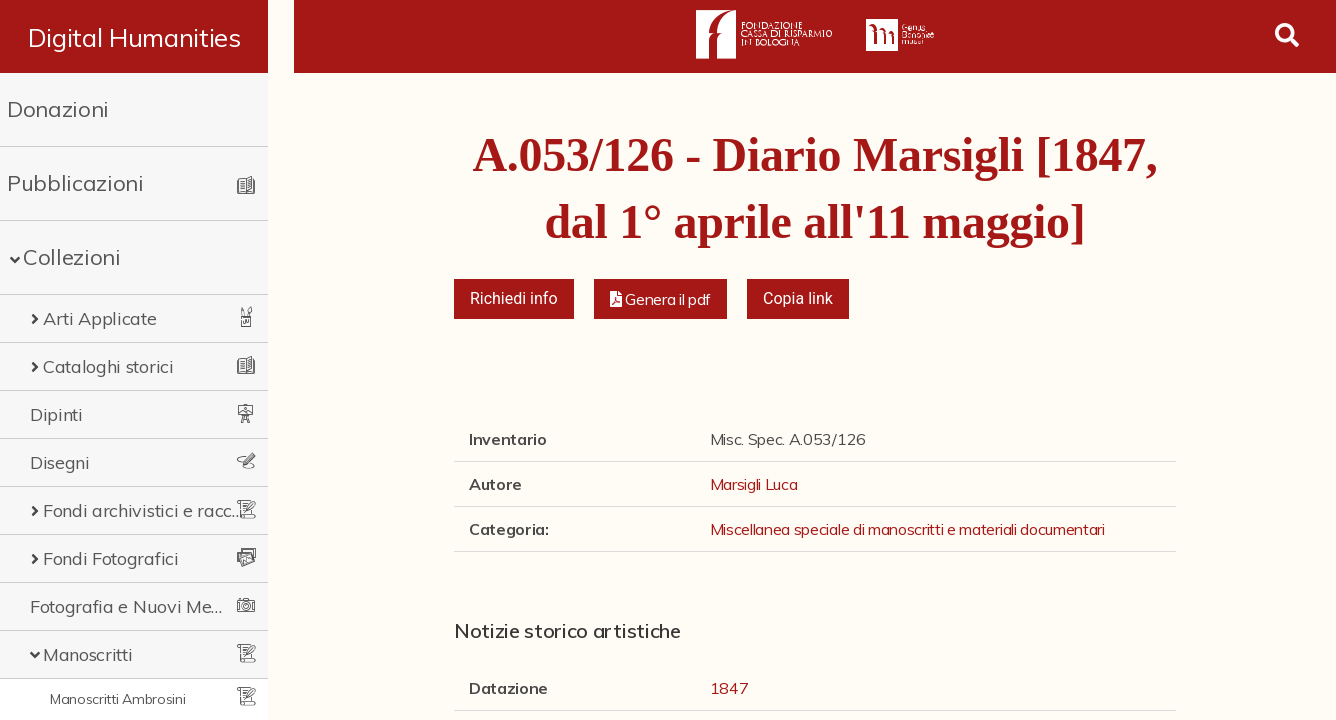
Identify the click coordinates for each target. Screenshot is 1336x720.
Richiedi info (514, 298)
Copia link (798, 298)
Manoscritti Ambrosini (117, 699)
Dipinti (56, 414)
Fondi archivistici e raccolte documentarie (155, 510)
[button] (661, 299)
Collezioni (72, 257)
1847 (729, 688)
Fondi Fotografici (111, 558)
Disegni (60, 462)
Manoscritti (87, 654)
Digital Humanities (146, 37)
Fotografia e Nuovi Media (133, 606)
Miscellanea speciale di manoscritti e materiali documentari (907, 529)
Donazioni (58, 109)
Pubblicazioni (75, 183)
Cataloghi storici (108, 366)
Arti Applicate (100, 318)
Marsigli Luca (754, 484)
